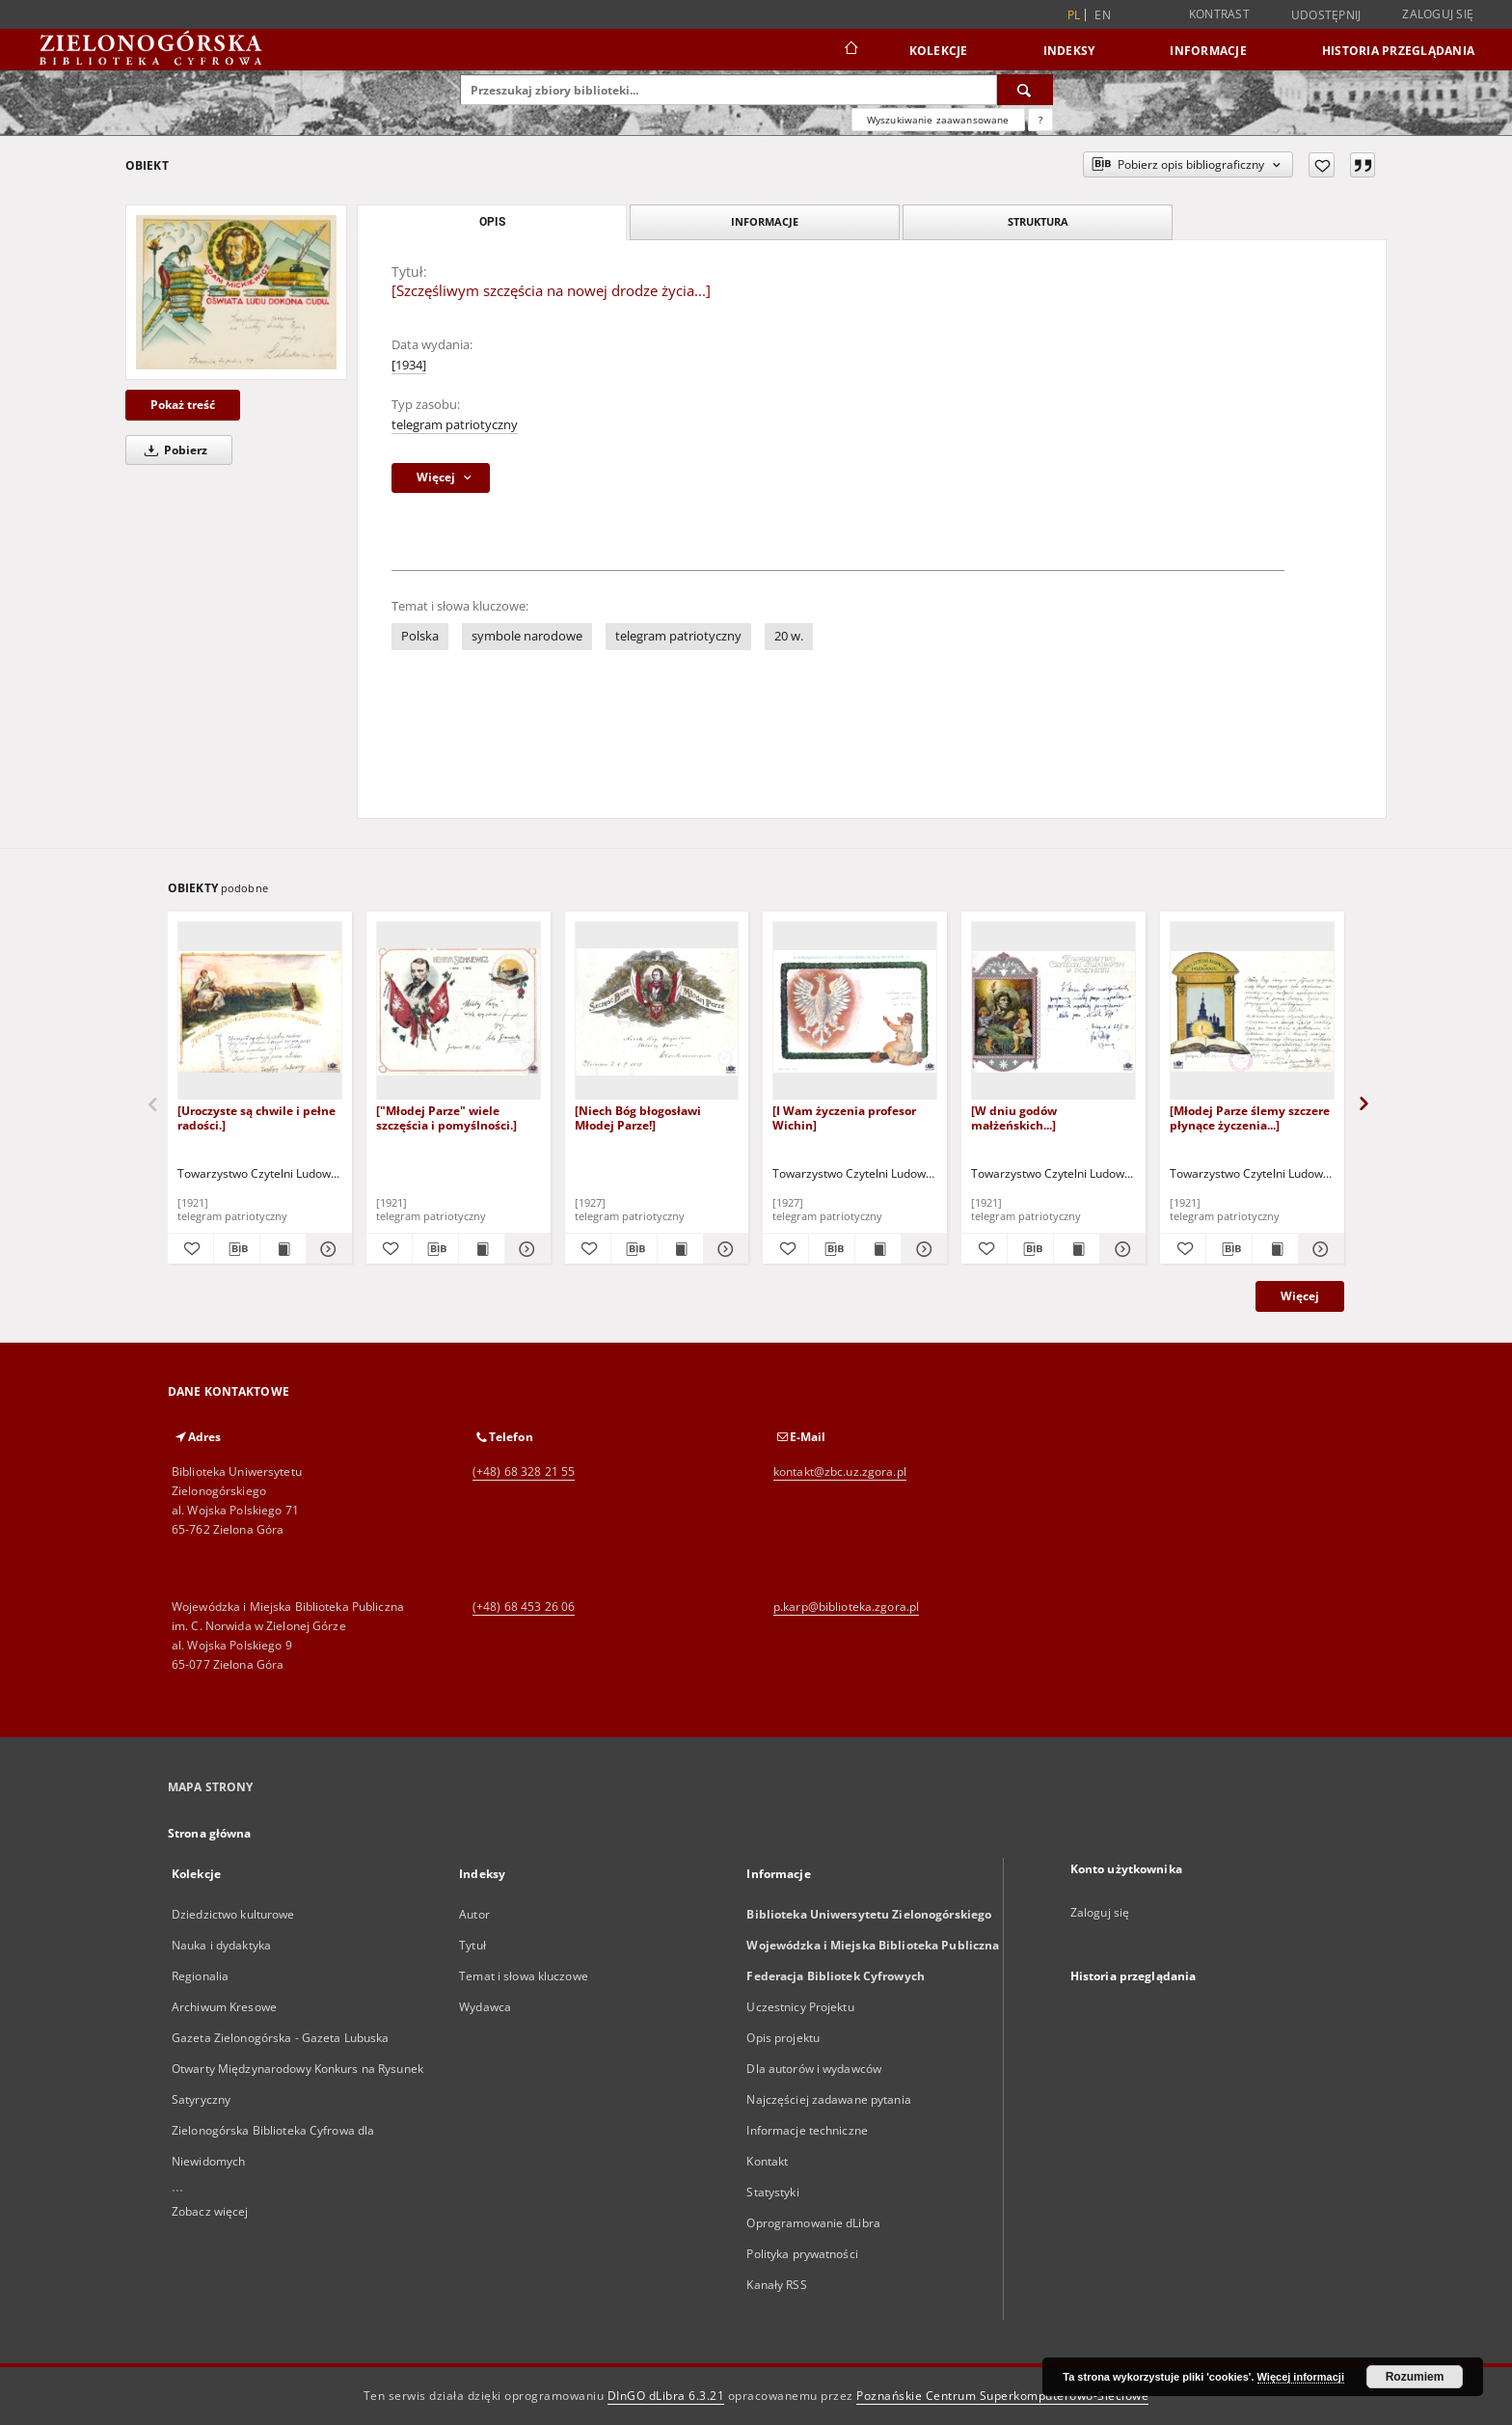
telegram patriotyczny (455, 425)
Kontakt (767, 2161)
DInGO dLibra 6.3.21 (666, 2395)
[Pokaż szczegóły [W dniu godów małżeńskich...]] (1120, 1249)
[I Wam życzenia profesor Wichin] (844, 1117)
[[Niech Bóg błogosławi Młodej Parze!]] (657, 1011)
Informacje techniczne (807, 2130)
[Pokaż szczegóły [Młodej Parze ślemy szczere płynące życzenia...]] (1318, 1249)
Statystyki (772, 2192)
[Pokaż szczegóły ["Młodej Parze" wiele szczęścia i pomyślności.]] (525, 1249)
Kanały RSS (776, 2284)
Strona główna (210, 1833)
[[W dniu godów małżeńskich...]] (1053, 1011)
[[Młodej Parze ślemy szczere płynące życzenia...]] (1252, 1011)
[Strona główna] (850, 50)
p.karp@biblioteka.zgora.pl (846, 1606)
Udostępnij (1326, 15)
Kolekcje (938, 50)
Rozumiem (1415, 2377)
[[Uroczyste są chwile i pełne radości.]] (259, 1011)
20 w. (788, 636)
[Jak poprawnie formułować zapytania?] (1040, 119)
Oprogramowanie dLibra (813, 2223)
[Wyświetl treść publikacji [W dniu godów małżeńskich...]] (1076, 1249)
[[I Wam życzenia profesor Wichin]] (854, 1011)
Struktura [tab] (1038, 221)
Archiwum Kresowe (224, 2007)
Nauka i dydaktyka (221, 1945)
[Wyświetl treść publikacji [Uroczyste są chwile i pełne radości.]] (283, 1249)
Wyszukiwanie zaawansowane (938, 119)
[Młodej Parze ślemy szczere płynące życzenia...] (1250, 1117)
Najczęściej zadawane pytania (828, 2099)
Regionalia (200, 1976)
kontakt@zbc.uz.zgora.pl (839, 1471)
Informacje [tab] (764, 221)
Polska (420, 636)
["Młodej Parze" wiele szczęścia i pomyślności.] (446, 1117)
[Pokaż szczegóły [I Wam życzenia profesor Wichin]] (921, 1249)
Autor (474, 1914)
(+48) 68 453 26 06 (523, 1606)
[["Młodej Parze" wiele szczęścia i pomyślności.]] (458, 1011)
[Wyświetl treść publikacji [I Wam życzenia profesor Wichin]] (878, 1249)
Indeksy (1069, 50)
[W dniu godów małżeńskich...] (1014, 1117)
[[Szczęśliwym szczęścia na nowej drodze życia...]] (236, 292)
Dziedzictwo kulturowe (233, 1914)
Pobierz (172, 450)
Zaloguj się (1437, 14)
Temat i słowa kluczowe (523, 1976)
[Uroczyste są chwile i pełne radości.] (256, 1117)
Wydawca (485, 2007)
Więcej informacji (1300, 2377)
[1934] (409, 365)
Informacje (1208, 50)
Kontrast (1219, 14)
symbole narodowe (527, 636)
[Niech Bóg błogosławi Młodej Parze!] (638, 1117)
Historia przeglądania (1398, 50)
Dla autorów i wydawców (813, 2068)
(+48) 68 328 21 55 (523, 1471)
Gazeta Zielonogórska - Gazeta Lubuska (280, 2038)
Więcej (1300, 1296)
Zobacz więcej (210, 2211)
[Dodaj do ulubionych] (1322, 164)
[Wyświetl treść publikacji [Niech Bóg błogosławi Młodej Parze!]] (680, 1249)
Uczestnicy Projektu (799, 2007)
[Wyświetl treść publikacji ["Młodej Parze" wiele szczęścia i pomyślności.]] (481, 1249)
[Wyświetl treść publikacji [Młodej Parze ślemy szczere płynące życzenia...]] (1275, 1249)
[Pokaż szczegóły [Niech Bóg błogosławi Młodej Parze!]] (723, 1249)
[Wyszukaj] (1025, 89)
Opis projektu (783, 2038)
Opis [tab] (492, 222)
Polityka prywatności (801, 2254)
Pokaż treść (182, 404)
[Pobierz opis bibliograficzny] (236, 1249)
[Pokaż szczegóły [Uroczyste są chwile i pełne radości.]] (326, 1249)
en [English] (1102, 15)
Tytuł (472, 1945)
